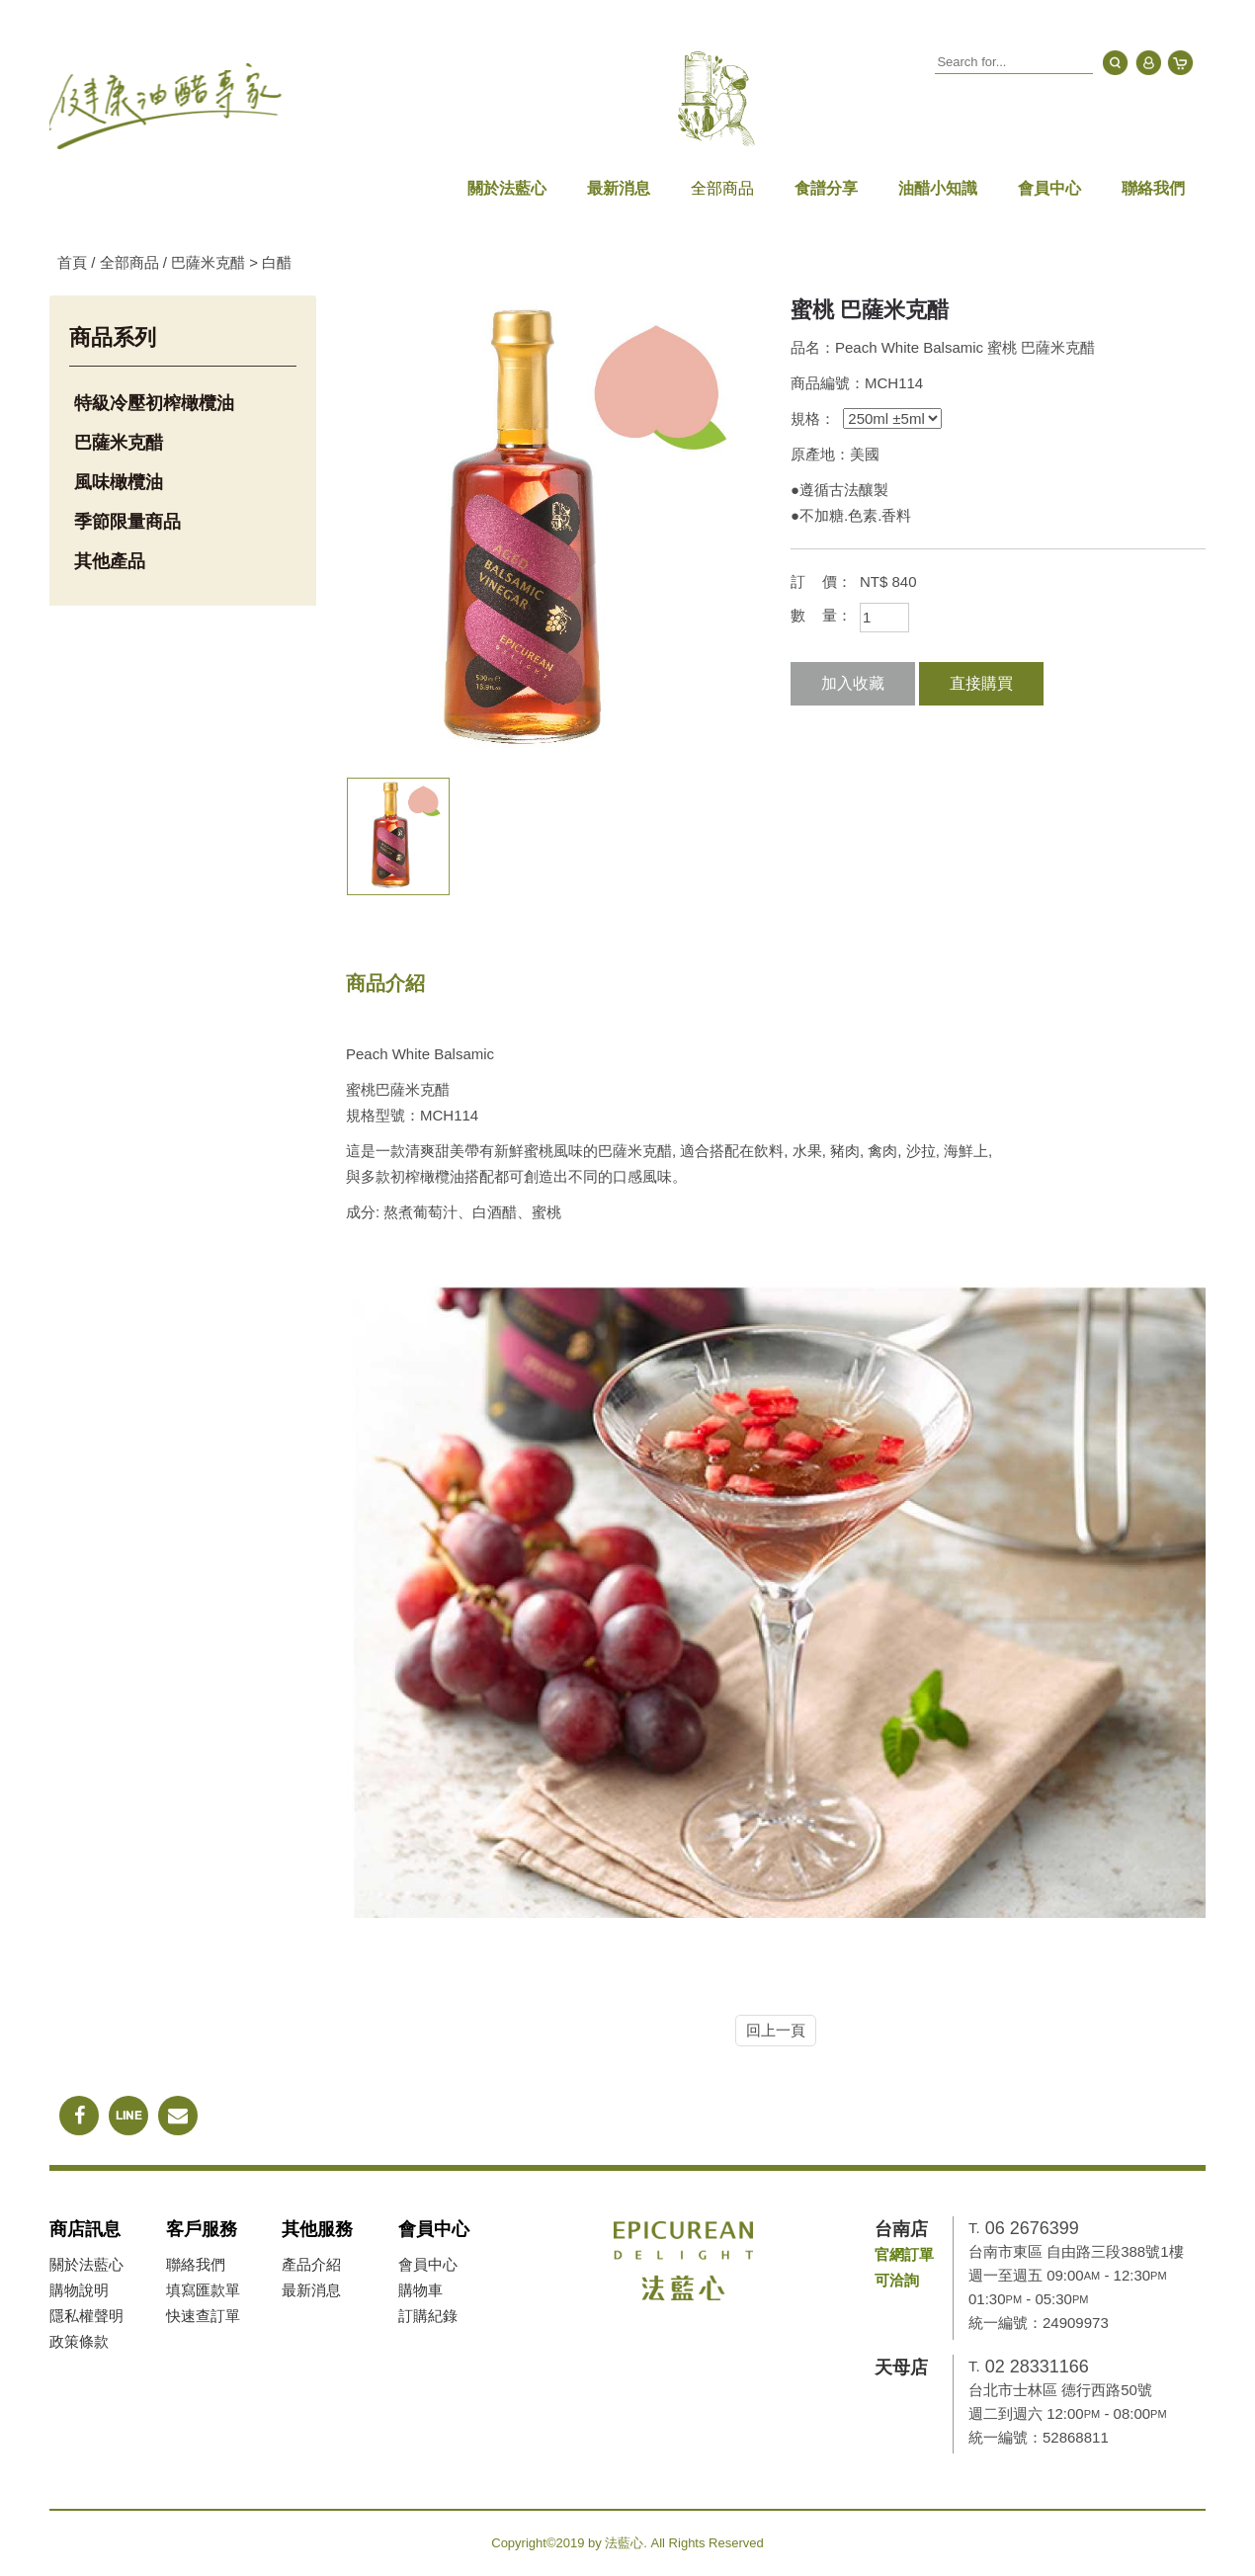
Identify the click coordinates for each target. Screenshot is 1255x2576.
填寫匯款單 (203, 2290)
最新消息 (618, 188)
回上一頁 (775, 2030)
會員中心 (1049, 188)
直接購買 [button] (981, 683)
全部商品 (722, 188)
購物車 (420, 2290)
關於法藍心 (506, 188)
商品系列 (112, 337)
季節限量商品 (127, 522)
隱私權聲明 (86, 2315)
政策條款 (79, 2341)
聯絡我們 (1153, 188)
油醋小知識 (937, 188)
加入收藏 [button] (852, 683)
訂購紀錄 (428, 2315)
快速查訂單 (203, 2315)
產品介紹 (311, 2264)
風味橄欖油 (118, 482)
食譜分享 (826, 188)
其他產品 (109, 561)
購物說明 (79, 2290)
